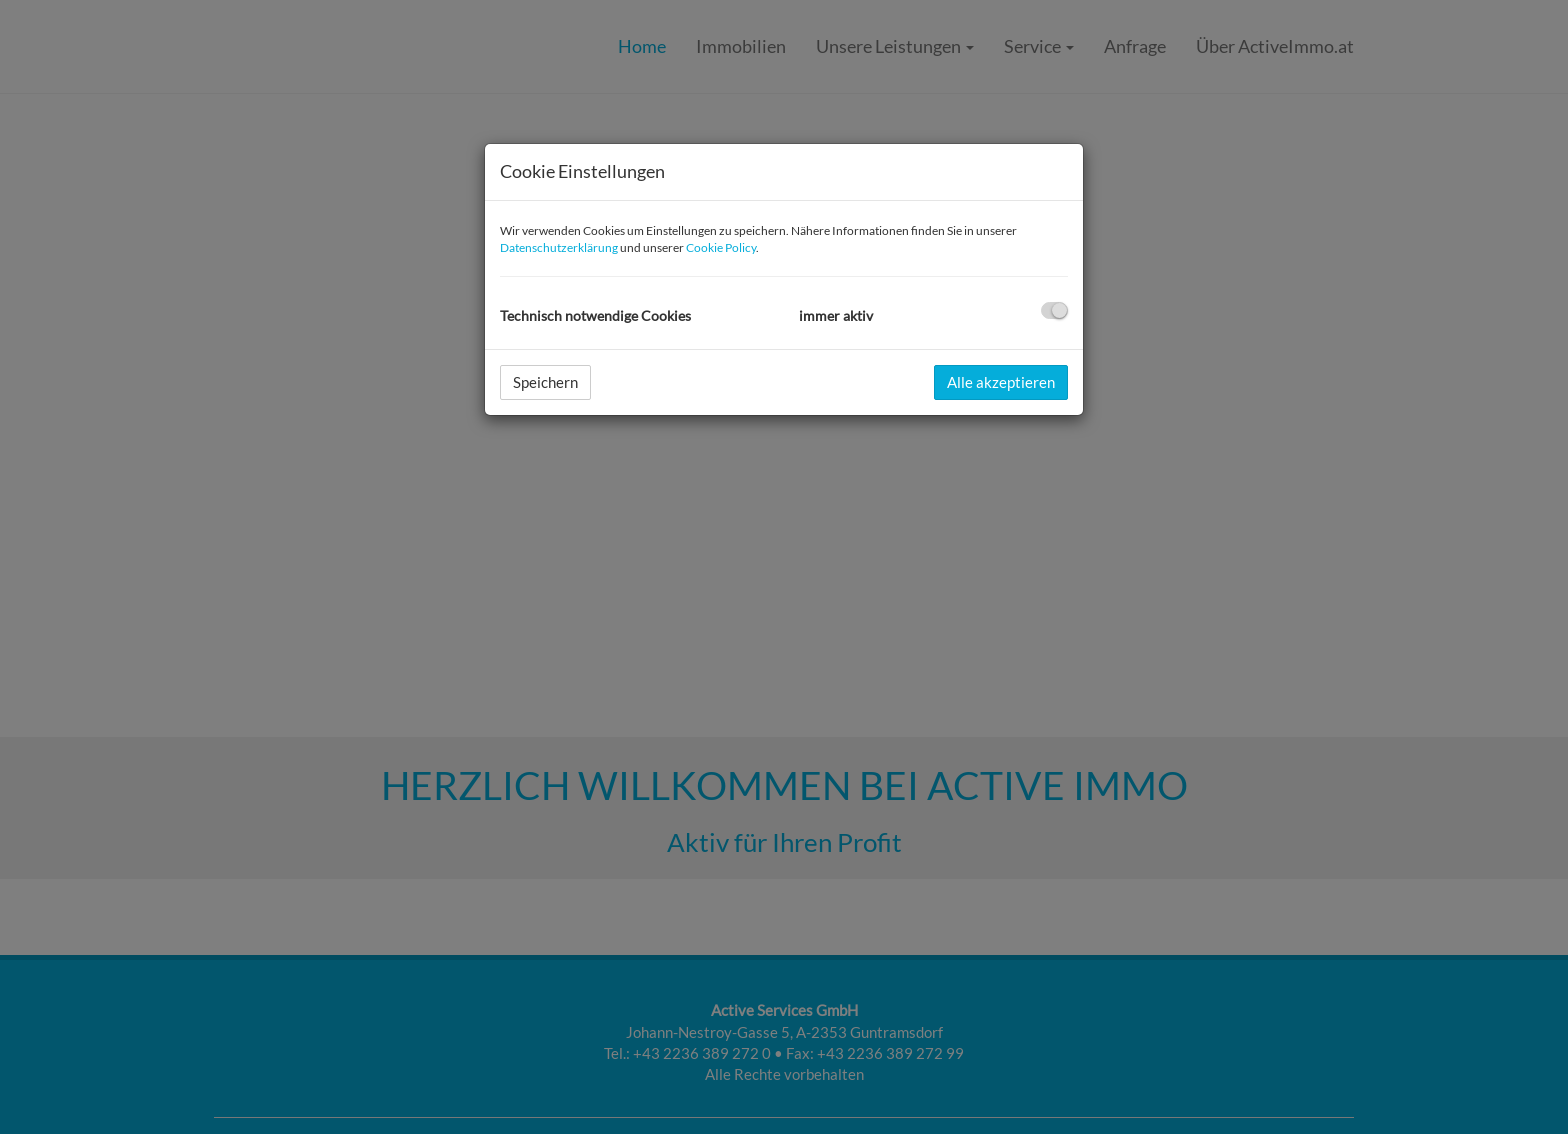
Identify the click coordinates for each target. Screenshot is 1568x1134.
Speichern (545, 382)
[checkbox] (1054, 310)
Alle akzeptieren (1001, 382)
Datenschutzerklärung (559, 247)
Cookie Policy (721, 247)
